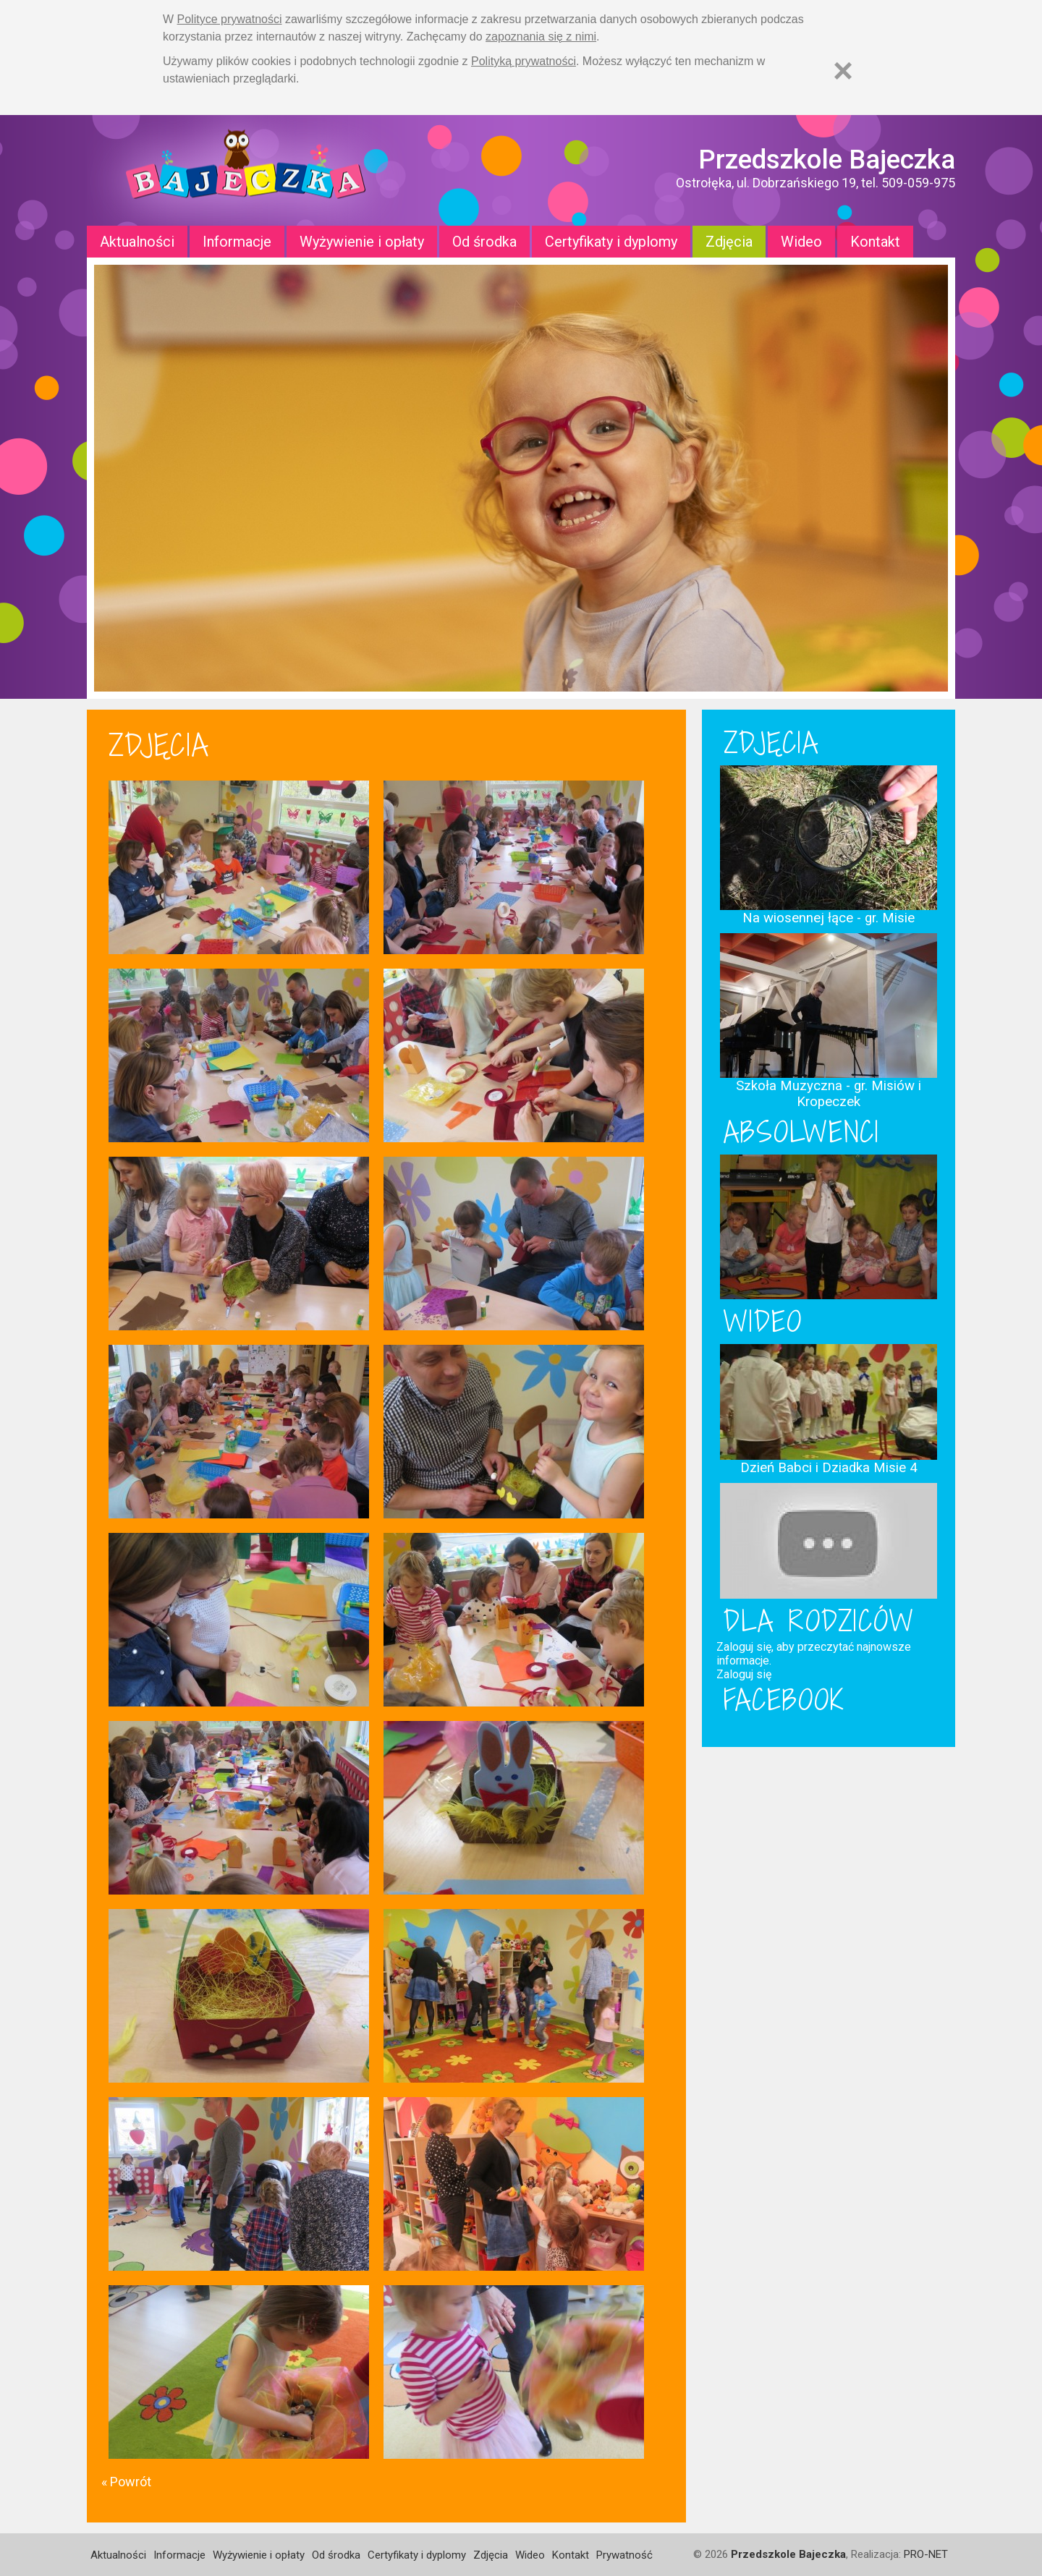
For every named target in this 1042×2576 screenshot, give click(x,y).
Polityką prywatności (523, 61)
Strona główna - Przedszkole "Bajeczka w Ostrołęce (246, 170)
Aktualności (137, 241)
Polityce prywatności (229, 19)
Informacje (237, 241)
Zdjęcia (729, 241)
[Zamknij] (843, 70)
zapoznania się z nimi (541, 36)
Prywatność (624, 2555)
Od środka (484, 241)
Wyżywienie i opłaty (362, 241)
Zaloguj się (743, 1674)
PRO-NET (926, 2554)
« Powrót (126, 2481)
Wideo (801, 241)
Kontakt (875, 241)
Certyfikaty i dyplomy (611, 241)
